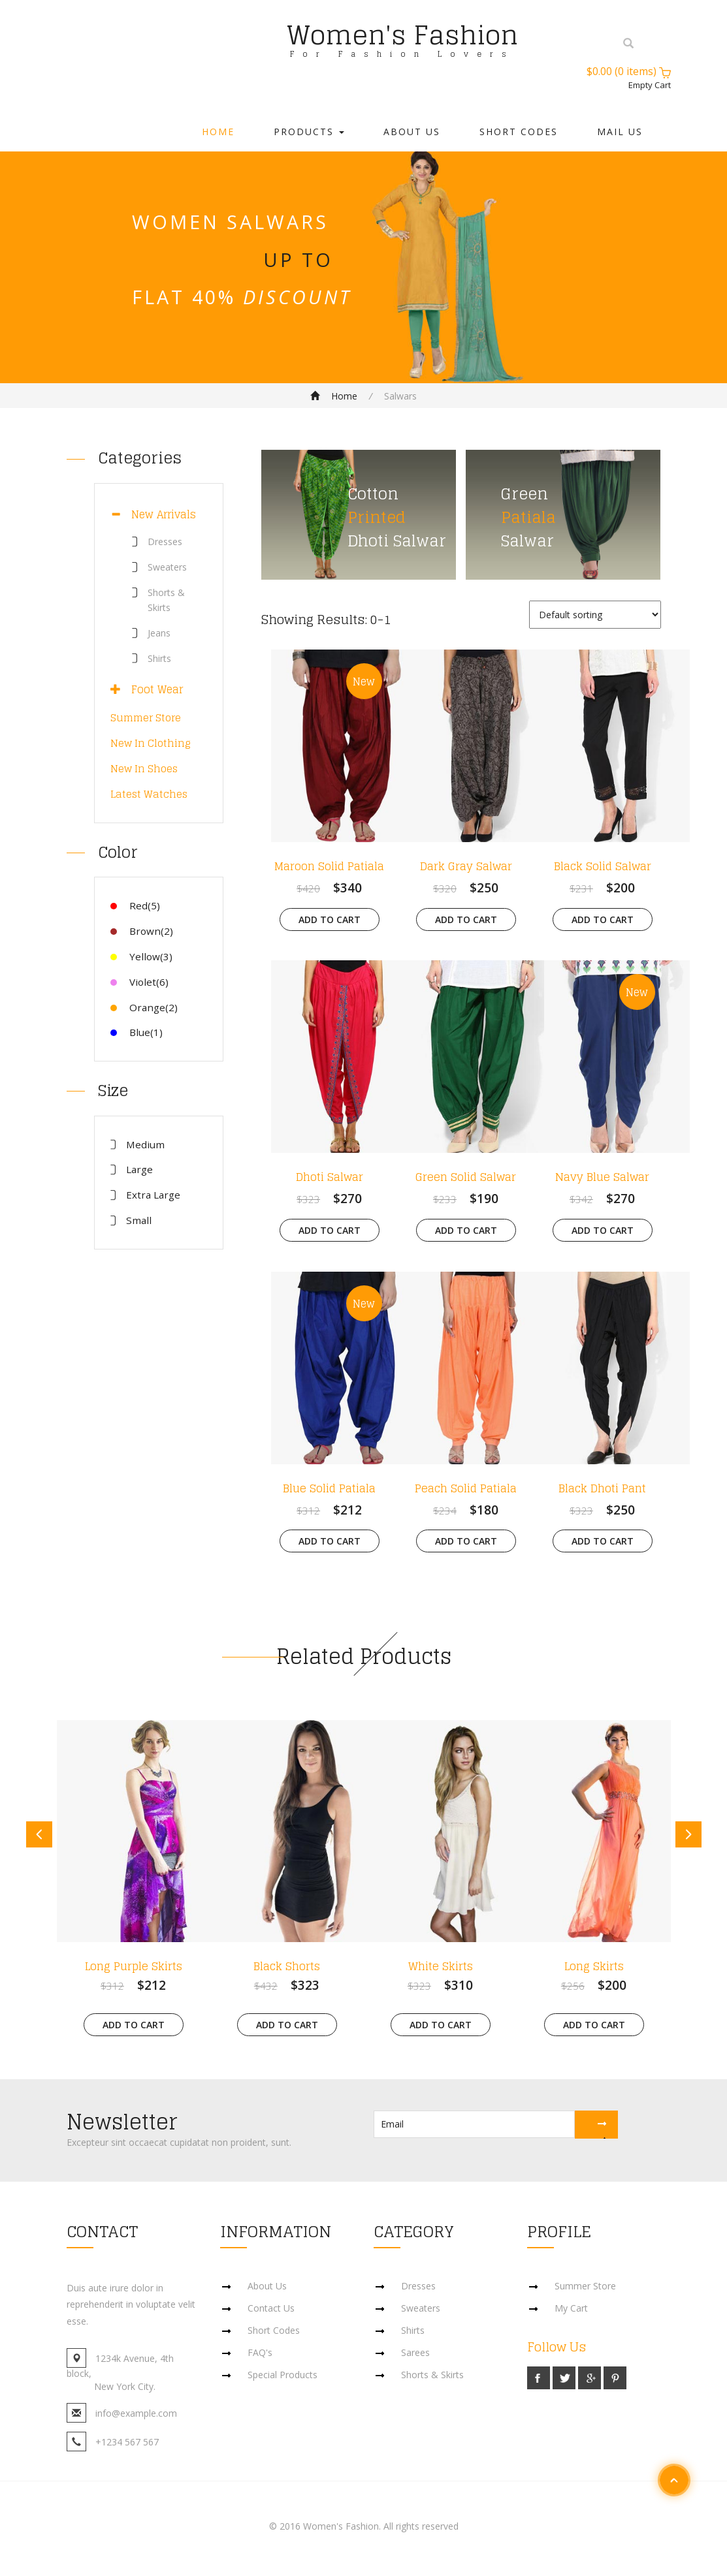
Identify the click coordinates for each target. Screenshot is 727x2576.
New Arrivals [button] (158, 514)
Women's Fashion (402, 35)
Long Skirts (594, 1966)
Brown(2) (141, 930)
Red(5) (135, 905)
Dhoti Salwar (329, 1177)
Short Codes (518, 131)
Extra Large (153, 1194)
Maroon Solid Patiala (329, 866)
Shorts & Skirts (432, 2374)
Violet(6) (139, 981)
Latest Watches (148, 794)
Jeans (159, 633)
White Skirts (440, 1966)
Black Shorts (286, 1966)
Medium (145, 1144)
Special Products (282, 2374)
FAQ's (260, 2352)
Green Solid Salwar (465, 1177)
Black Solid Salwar (602, 866)
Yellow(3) (141, 956)
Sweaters (167, 567)
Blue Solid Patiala (329, 1488)
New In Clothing (150, 743)
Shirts (159, 658)
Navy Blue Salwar (602, 1177)
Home (218, 131)
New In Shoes (144, 769)
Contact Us (271, 2308)
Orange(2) (144, 1007)
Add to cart (330, 919)
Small (139, 1220)
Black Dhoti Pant (602, 1488)
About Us (411, 131)
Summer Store (145, 718)
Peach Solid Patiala (466, 1488)
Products (309, 131)
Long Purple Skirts (133, 1966)
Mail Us (620, 131)
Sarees (415, 2352)
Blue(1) (136, 1032)
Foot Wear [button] (152, 689)
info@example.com (136, 2413)
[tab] (158, 514)
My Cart (571, 2308)
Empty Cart (649, 85)
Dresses (165, 541)
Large (139, 1169)
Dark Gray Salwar (466, 866)
